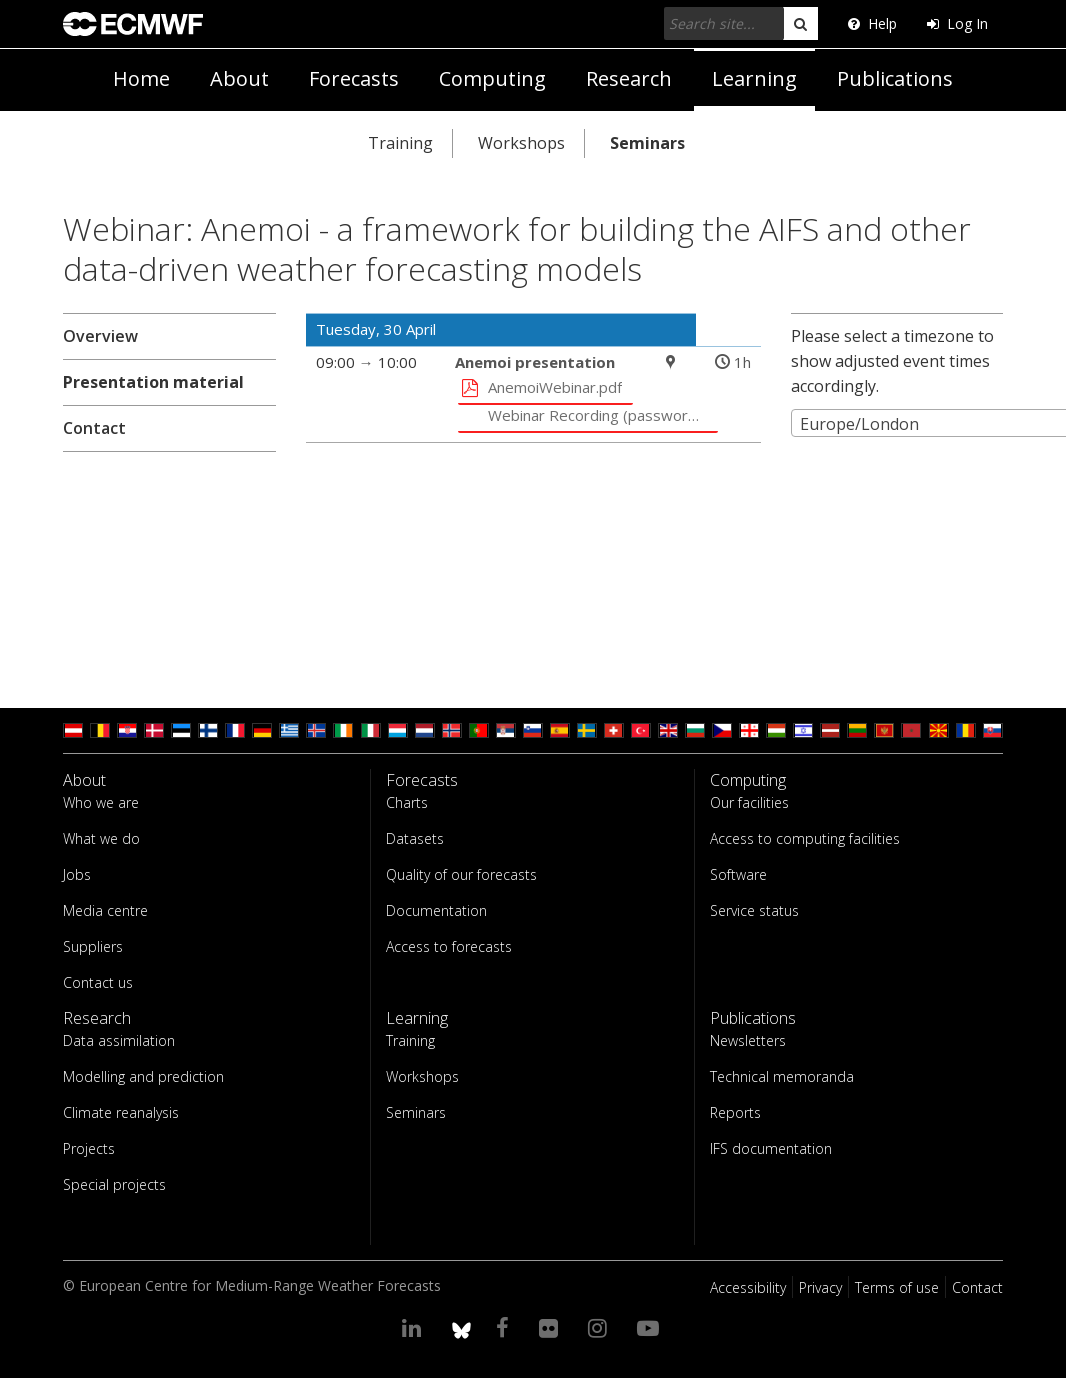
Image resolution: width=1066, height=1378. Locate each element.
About (239, 78)
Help (872, 23)
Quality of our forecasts (461, 874)
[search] (800, 23)
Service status (754, 910)
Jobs (77, 874)
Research (629, 78)
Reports (735, 1112)
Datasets (415, 838)
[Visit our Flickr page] (551, 1327)
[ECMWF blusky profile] (461, 1327)
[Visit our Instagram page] (600, 1327)
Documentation (436, 910)
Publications (895, 78)
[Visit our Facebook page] (505, 1327)
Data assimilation (119, 1040)
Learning (754, 78)
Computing (492, 78)
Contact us (98, 982)
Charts (407, 802)
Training (400, 143)
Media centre (105, 910)
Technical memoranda (782, 1076)
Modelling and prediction (143, 1076)
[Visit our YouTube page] (651, 1327)
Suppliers (93, 946)
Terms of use (897, 1287)
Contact (94, 428)
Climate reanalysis (121, 1112)
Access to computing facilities (805, 838)
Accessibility (748, 1287)
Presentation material (153, 382)
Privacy (820, 1287)
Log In (957, 23)
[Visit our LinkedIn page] (414, 1327)
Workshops (521, 143)
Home (141, 78)
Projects (89, 1148)
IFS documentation (771, 1148)
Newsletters (748, 1040)
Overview (100, 336)
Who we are (101, 802)
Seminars (647, 143)
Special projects (114, 1184)
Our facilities (749, 802)
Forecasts (354, 78)
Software (738, 874)
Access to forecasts (449, 946)
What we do (101, 838)
